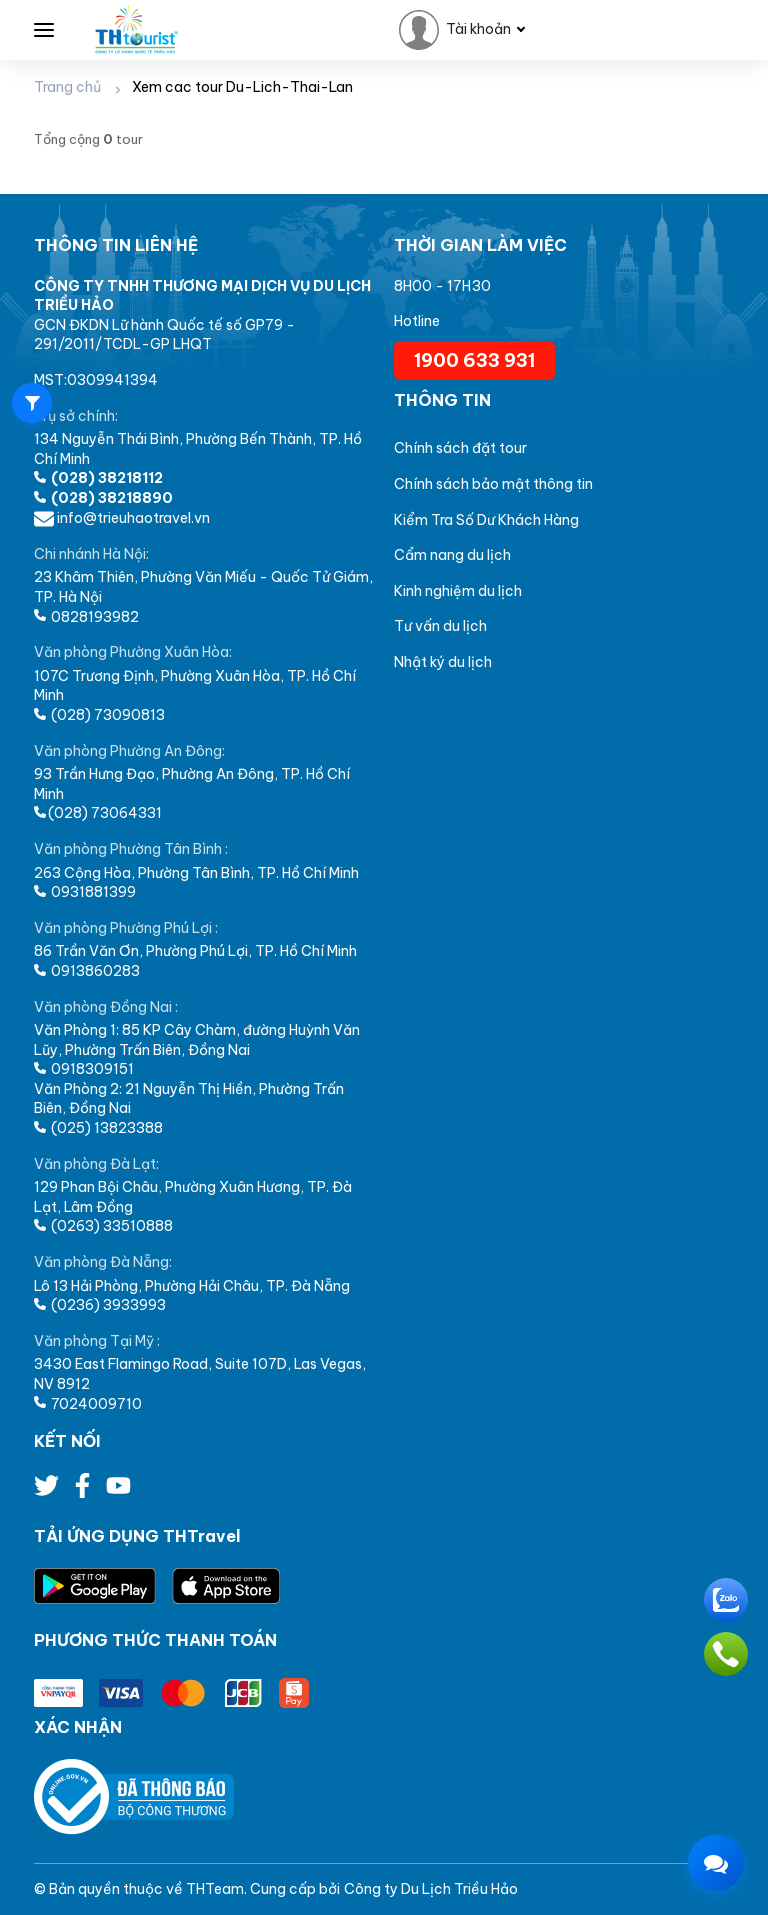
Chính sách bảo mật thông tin (493, 484)
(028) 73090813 (99, 715)
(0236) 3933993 (100, 1305)
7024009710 (88, 1404)
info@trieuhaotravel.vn (122, 518)
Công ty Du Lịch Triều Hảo (431, 1889)
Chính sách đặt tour (460, 448)
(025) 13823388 (98, 1128)
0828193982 (86, 617)
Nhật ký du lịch (443, 662)
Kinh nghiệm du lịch (458, 591)
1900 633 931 (474, 360)
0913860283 (87, 971)
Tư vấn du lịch (440, 626)
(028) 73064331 (98, 813)
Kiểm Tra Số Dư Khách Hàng (486, 520)
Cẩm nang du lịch (452, 555)
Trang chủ (67, 87)
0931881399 (85, 892)
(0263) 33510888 (103, 1226)
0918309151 (84, 1069)
